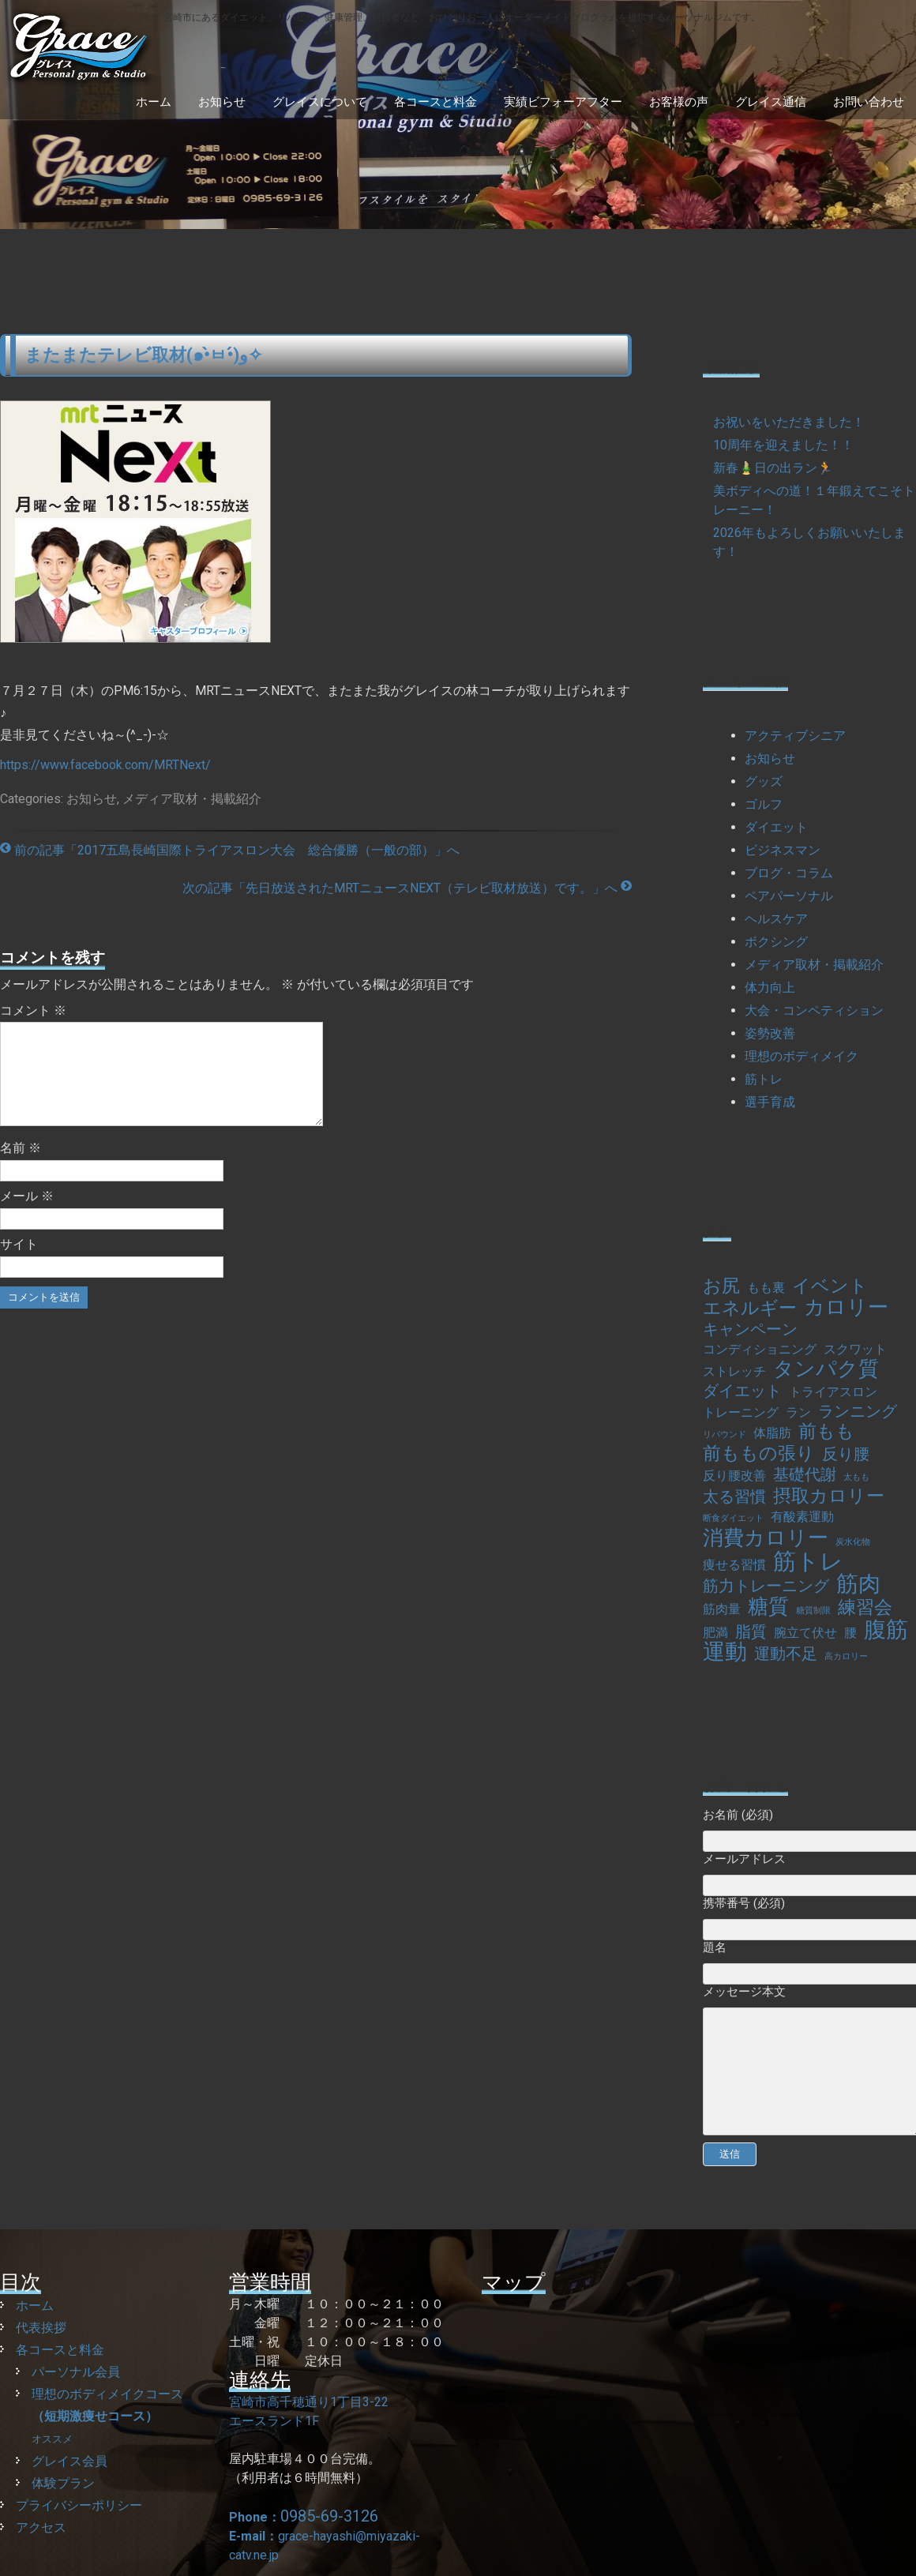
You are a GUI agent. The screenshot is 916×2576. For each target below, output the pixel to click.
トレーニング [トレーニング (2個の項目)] (741, 1412)
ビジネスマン (782, 850)
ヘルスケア (776, 918)
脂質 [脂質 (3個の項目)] (751, 1631)
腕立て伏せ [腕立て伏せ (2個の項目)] (805, 1632)
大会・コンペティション (814, 1010)
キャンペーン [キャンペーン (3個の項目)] (750, 1329)
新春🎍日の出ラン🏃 (773, 467)
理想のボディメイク (801, 1056)
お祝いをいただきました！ (789, 422)
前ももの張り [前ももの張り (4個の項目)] (759, 1453)
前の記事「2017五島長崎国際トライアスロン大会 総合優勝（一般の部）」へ (230, 850)
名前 (20, 1166)
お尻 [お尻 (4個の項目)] (721, 1286)
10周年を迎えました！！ (783, 444)
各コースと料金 (435, 102)
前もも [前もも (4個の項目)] (826, 1431)
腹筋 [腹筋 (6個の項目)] (886, 1629)
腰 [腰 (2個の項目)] (850, 1632)
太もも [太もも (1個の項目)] (856, 1477)
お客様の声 (678, 102)
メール (27, 1214)
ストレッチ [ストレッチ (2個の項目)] (734, 1371)
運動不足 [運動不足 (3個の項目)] (785, 1653)
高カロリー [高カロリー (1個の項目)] (846, 1656)
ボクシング (776, 941)
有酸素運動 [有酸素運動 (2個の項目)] (802, 1516)
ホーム (153, 102)
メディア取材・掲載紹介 (191, 798)
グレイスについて (319, 102)
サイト (19, 1263)
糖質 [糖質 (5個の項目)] (768, 1606)
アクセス (41, 2527)
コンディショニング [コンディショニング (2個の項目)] (760, 1349)
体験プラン (63, 2483)
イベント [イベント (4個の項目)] (830, 1286)
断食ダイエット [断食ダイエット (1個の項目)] (733, 1518)
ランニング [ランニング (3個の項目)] (857, 1411)
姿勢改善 (770, 1033)
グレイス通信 (770, 102)
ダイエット (776, 827)
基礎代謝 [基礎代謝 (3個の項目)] (804, 1474)
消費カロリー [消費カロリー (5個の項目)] (765, 1537)
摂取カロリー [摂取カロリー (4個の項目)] (828, 1496)
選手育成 (770, 1102)
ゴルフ (764, 804)
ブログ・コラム (789, 873)
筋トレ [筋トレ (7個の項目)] (808, 1561)
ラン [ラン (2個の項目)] (798, 1412)
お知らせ (222, 102)
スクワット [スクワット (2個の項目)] (855, 1349)
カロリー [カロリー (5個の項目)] (846, 1306)
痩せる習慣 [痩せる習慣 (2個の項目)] (734, 1564)
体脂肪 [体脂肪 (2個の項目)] (772, 1432)
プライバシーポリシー (79, 2505)
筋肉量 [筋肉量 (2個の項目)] (722, 1609)
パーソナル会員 (76, 2371)
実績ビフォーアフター (563, 102)
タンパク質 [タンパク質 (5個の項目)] (826, 1368)
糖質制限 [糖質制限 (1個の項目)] (813, 1610)
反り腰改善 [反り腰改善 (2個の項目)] (734, 1475)
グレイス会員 (69, 2461)
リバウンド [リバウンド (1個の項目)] (724, 1434)
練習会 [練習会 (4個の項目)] (865, 1607)
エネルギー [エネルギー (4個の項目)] (750, 1308)
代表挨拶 (41, 2327)
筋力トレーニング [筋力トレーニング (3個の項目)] (766, 1585)
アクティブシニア (795, 735)
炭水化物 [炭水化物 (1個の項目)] (852, 1542)
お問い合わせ (868, 102)
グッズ (764, 781)
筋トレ (764, 1079)
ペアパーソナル (789, 895)
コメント (33, 1010)
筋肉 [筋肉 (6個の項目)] (858, 1584)
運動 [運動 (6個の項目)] (725, 1652)
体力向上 (770, 987)
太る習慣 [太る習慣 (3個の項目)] (734, 1496)
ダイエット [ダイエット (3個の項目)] (742, 1390)
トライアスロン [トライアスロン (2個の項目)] (833, 1391)
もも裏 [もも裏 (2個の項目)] (766, 1287)
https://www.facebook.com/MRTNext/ (105, 764)
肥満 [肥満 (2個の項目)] (715, 1632)
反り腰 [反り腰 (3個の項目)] (845, 1453)
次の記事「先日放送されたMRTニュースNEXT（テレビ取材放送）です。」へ (407, 888)
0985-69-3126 (329, 2516)
